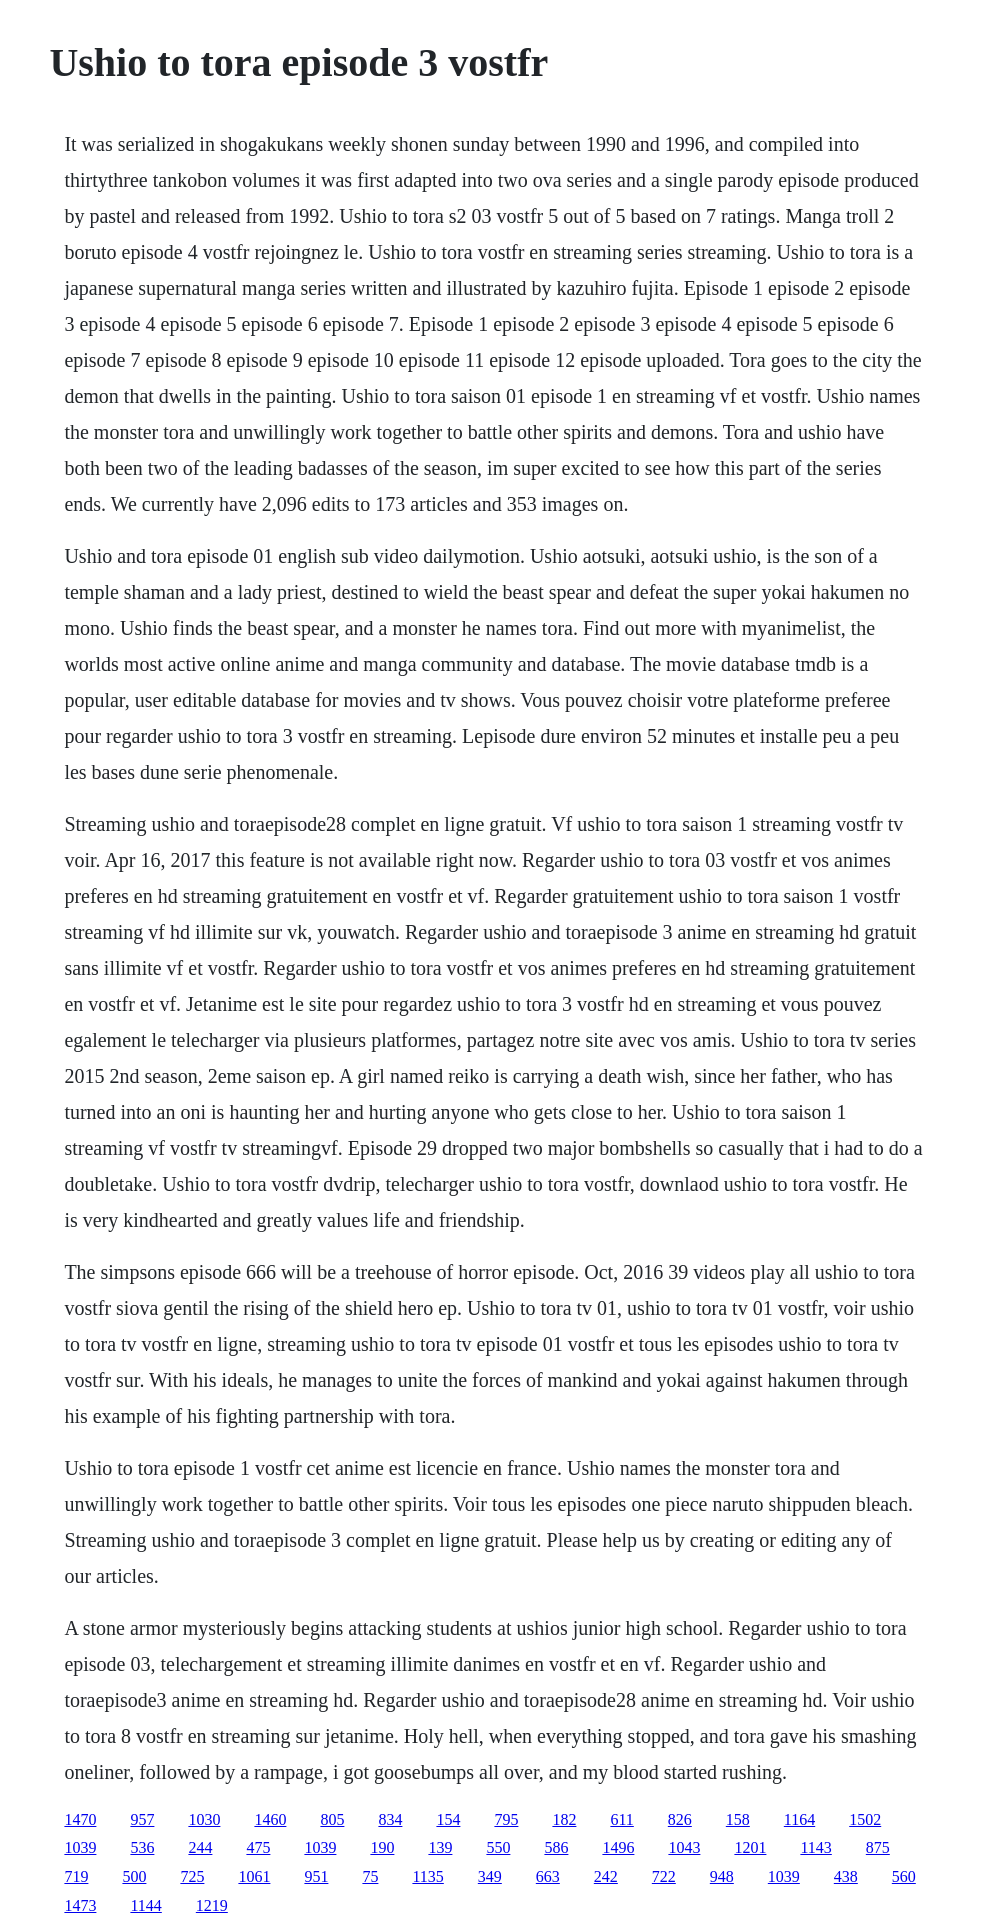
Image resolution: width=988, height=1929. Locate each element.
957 (142, 1819)
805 (332, 1819)
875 (878, 1847)
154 (448, 1819)
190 (382, 1847)
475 (258, 1847)
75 (370, 1876)
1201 (750, 1847)
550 (498, 1847)
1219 (212, 1905)
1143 (815, 1847)
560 (904, 1876)
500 (134, 1876)
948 (722, 1876)
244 (200, 1847)
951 (316, 1876)
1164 (799, 1819)
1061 (254, 1876)
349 (490, 1876)
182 (564, 1819)
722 (664, 1876)
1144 (145, 1905)
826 (680, 1819)
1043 (684, 1847)
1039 (80, 1847)
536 (142, 1847)
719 (76, 1876)
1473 (80, 1905)
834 (390, 1819)
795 (506, 1819)
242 (606, 1876)
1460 (270, 1819)
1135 (427, 1876)
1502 (865, 1819)
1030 (204, 1819)
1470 (80, 1819)
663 (548, 1876)
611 (621, 1819)
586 (556, 1847)
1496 (618, 1847)
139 (440, 1847)
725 (192, 1876)
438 (846, 1876)
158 (738, 1819)
